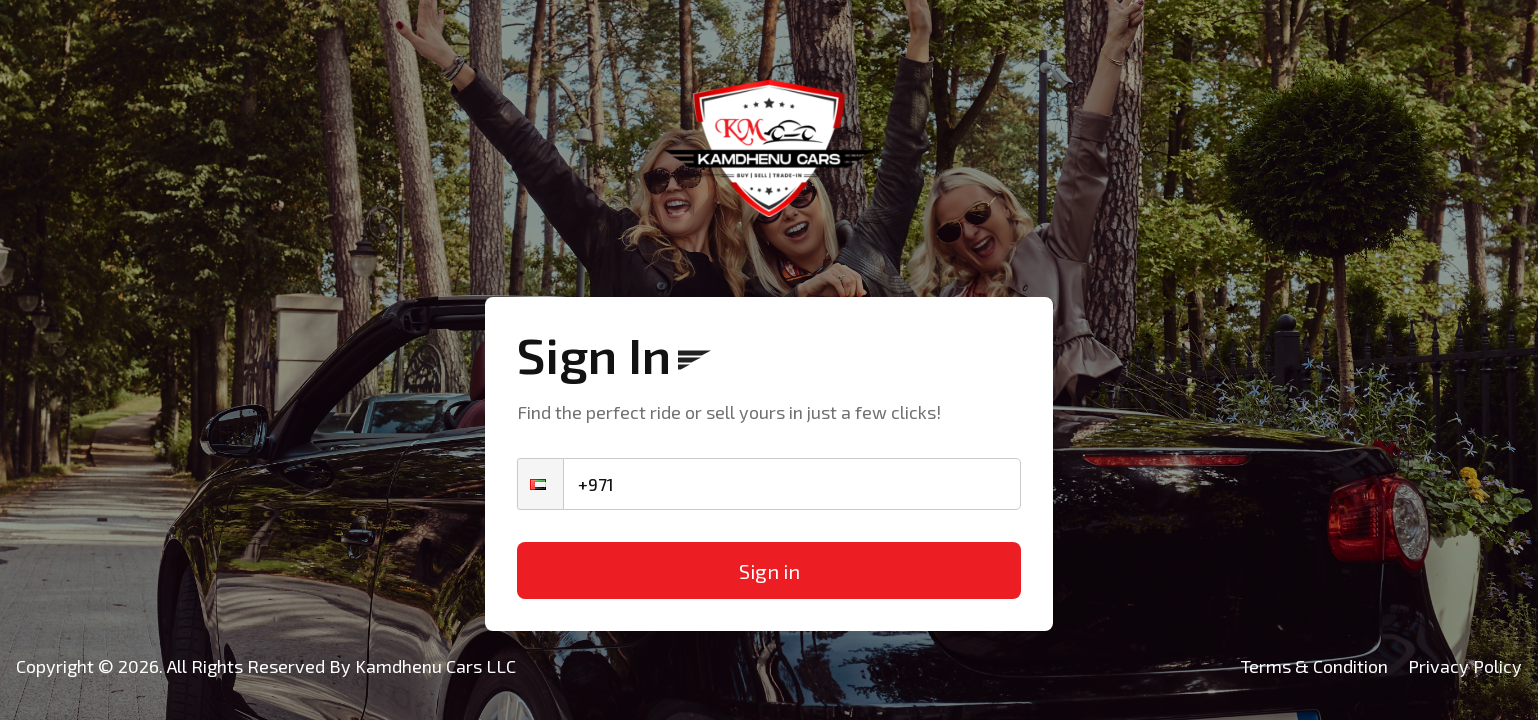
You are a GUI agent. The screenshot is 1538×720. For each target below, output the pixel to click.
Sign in (769, 571)
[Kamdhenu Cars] (769, 148)
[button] (540, 484)
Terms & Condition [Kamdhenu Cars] (1314, 666)
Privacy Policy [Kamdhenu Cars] (1465, 666)
